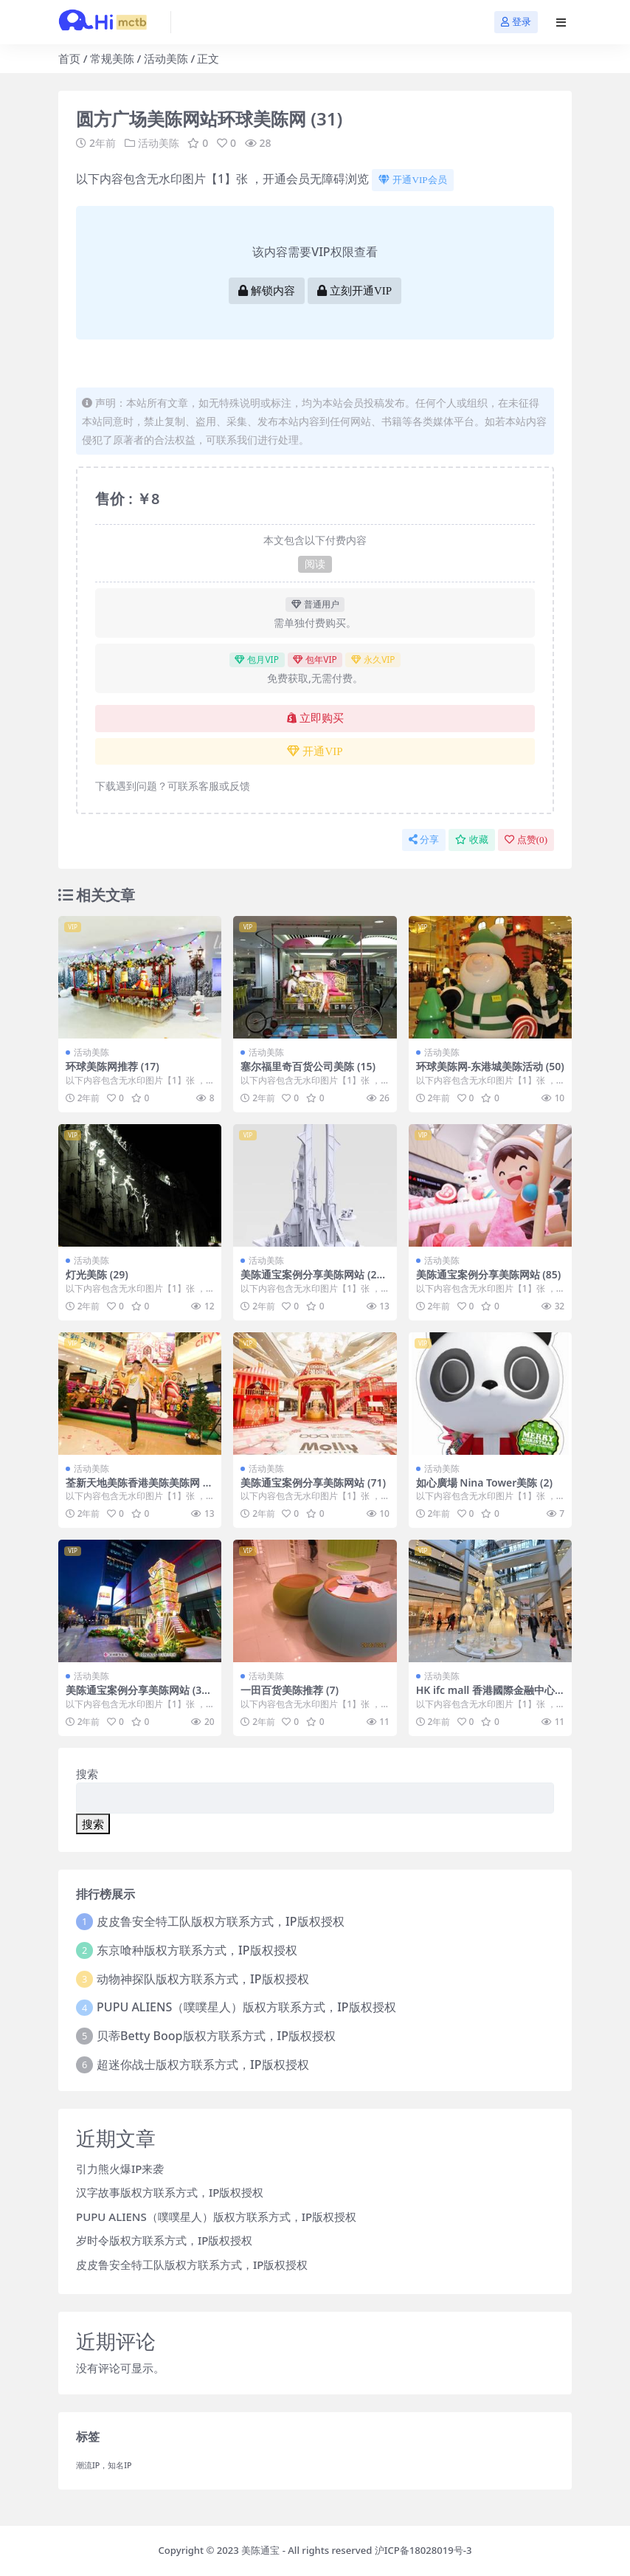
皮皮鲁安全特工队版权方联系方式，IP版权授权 (220, 1921)
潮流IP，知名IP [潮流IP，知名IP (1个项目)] (104, 2465)
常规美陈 (112, 58)
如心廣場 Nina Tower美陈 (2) (484, 1482)
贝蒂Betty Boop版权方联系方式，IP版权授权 (216, 2036)
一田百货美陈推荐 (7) (289, 1690)
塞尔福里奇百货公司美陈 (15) (307, 1066)
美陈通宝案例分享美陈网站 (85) (488, 1274)
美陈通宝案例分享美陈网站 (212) (311, 1280)
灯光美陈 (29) (97, 1274)
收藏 (471, 839)
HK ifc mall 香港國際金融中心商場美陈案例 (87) (485, 1696)
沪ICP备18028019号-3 (423, 2550)
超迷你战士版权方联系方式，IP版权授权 (202, 2064)
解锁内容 (266, 291)
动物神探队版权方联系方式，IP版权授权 (202, 1979)
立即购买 (315, 718)
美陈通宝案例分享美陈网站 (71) (313, 1482)
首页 (69, 58)
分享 (424, 839)
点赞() (526, 839)
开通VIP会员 (412, 179)
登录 (516, 21)
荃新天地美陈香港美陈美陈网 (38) (139, 1488)
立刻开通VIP (354, 291)
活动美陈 (166, 58)
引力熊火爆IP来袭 (120, 2168)
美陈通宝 (260, 2550)
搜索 (87, 1773)
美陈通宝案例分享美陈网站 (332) (136, 1696)
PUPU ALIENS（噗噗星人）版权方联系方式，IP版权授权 (246, 2007)
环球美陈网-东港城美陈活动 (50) (490, 1066)
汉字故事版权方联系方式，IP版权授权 (169, 2192)
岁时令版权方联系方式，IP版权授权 (164, 2240)
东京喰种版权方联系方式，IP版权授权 (197, 1950)
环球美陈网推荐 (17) (112, 1066)
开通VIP (314, 751)
